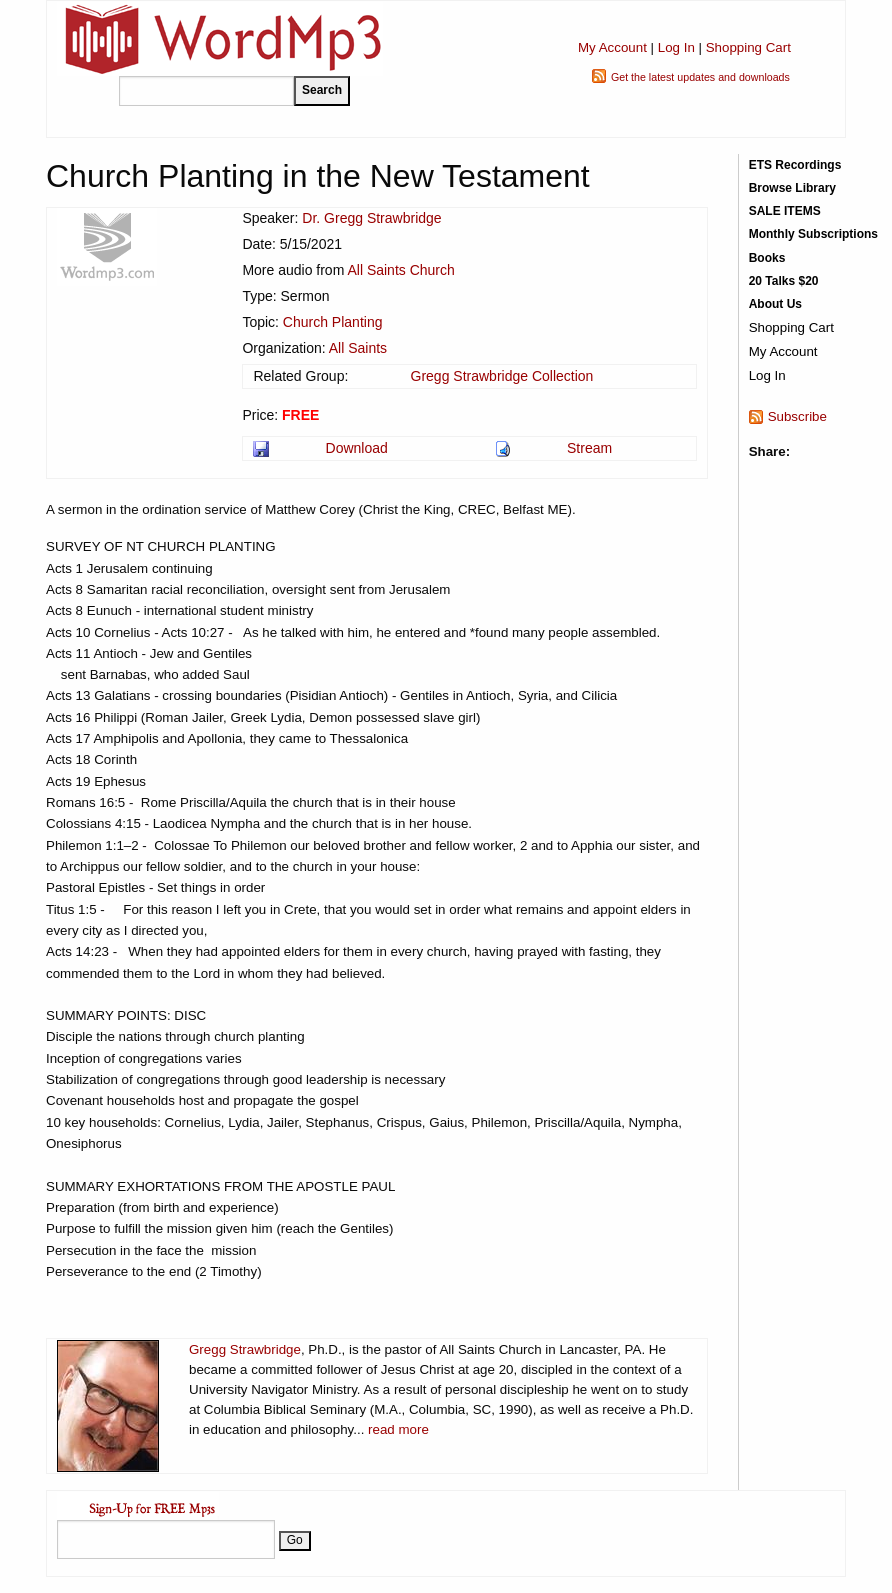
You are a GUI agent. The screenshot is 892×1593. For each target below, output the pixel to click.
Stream (589, 448)
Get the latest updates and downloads (700, 77)
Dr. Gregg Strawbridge (371, 218)
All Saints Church (400, 270)
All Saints (358, 348)
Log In (676, 47)
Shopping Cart (748, 47)
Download (357, 448)
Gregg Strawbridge (245, 1349)
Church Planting (333, 322)
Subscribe (797, 416)
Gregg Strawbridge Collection (502, 376)
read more (398, 1429)
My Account (612, 47)
